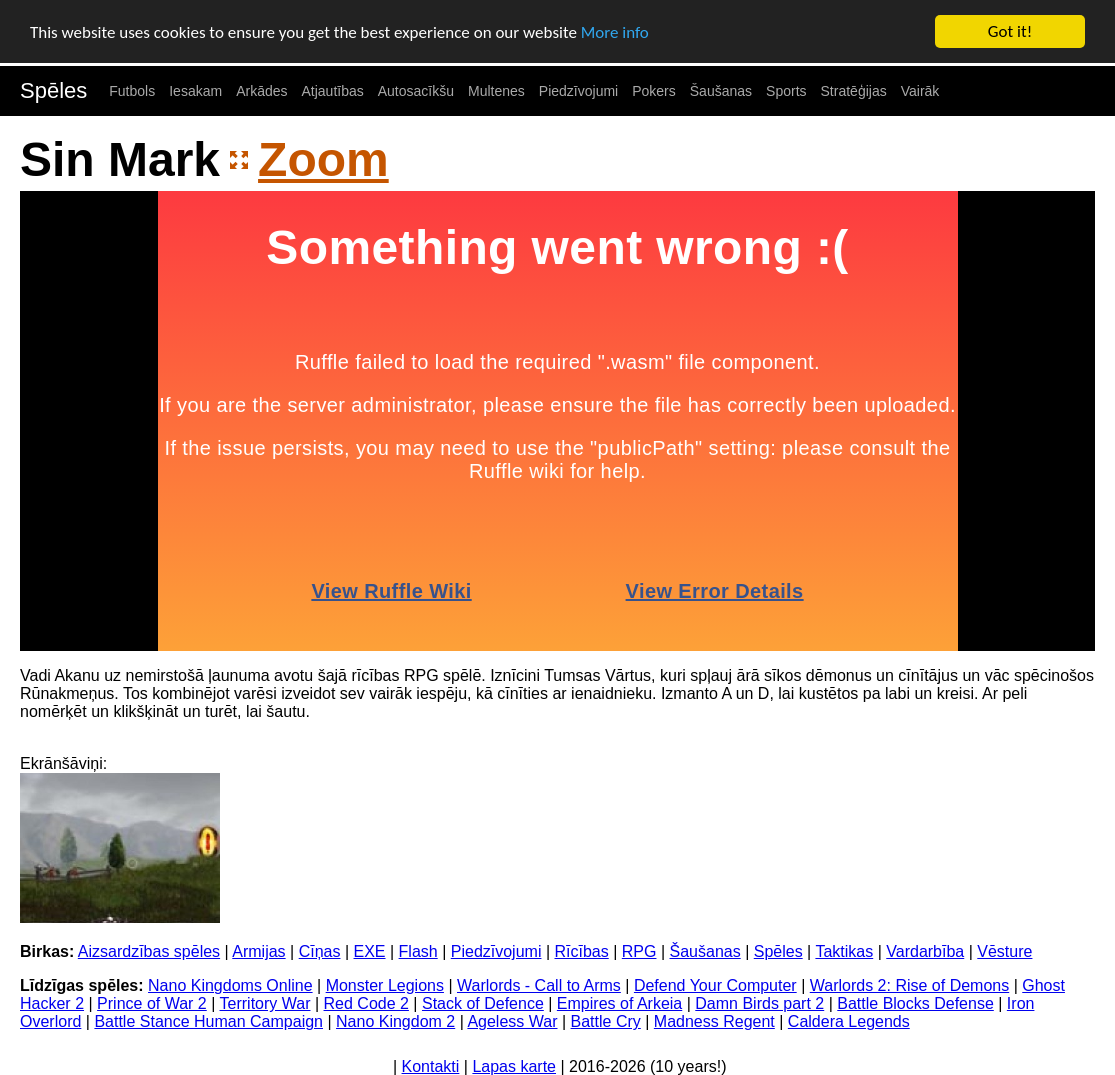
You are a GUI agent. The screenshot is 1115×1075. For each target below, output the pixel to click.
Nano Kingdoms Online (230, 985)
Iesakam (195, 91)
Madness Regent (714, 1021)
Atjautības (332, 91)
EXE (370, 951)
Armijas (258, 951)
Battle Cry (606, 1021)
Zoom (323, 158)
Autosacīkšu (416, 91)
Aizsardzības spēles (149, 951)
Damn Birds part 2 (759, 1003)
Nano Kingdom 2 (395, 1021)
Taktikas (844, 951)
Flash (418, 951)
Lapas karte (514, 1066)
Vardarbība (925, 951)
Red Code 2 (366, 1003)
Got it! (1010, 31)
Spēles (53, 90)
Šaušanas (721, 91)
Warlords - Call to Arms (539, 985)
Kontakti (431, 1066)
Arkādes (261, 91)
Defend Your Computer (715, 985)
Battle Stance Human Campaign (208, 1021)
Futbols (132, 91)
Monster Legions (385, 985)
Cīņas (320, 951)
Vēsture (1004, 951)
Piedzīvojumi (578, 91)
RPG (639, 951)
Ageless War (512, 1021)
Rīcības (582, 951)
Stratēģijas (854, 91)
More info (615, 31)
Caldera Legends (849, 1021)
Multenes (496, 91)
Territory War (265, 1003)
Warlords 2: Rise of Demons (909, 985)
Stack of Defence (483, 1003)
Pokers (654, 91)
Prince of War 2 (152, 1003)
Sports (786, 91)
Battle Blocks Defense (915, 1003)
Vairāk (920, 91)
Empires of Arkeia (619, 1003)
